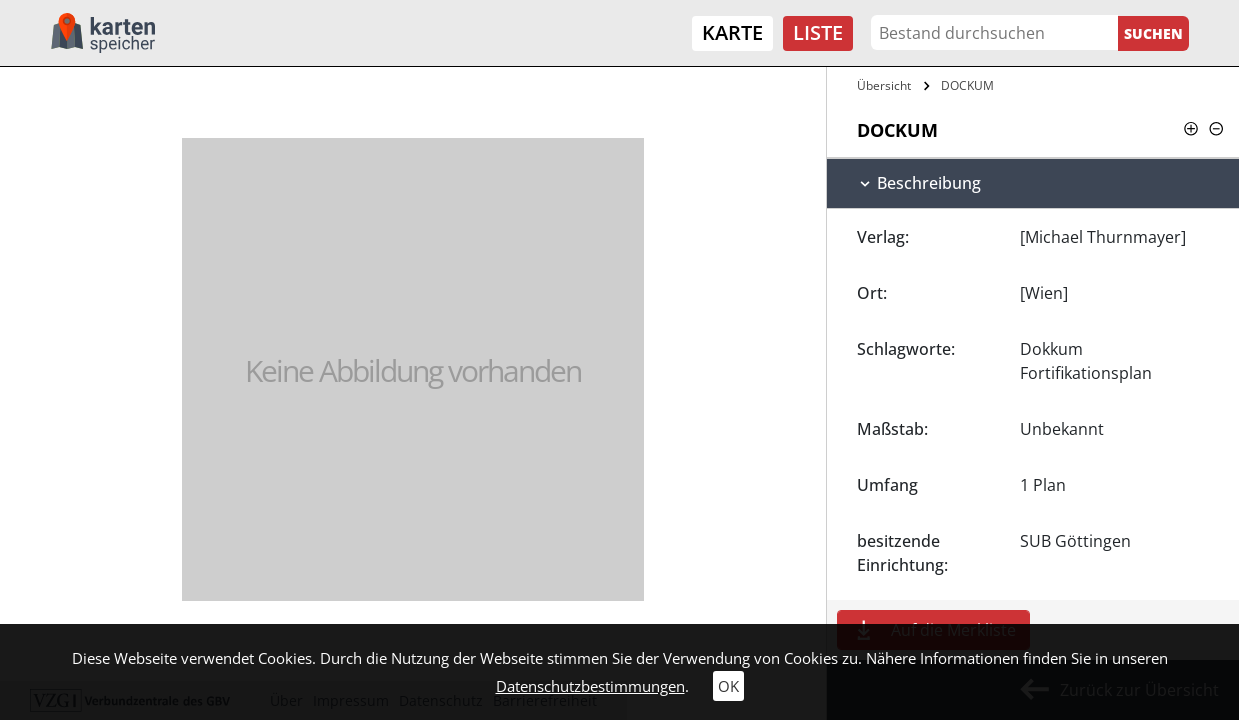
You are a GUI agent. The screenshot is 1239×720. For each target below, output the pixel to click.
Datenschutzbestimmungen (590, 686)
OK (728, 686)
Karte (732, 32)
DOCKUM (967, 85)
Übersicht (884, 85)
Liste (818, 32)
